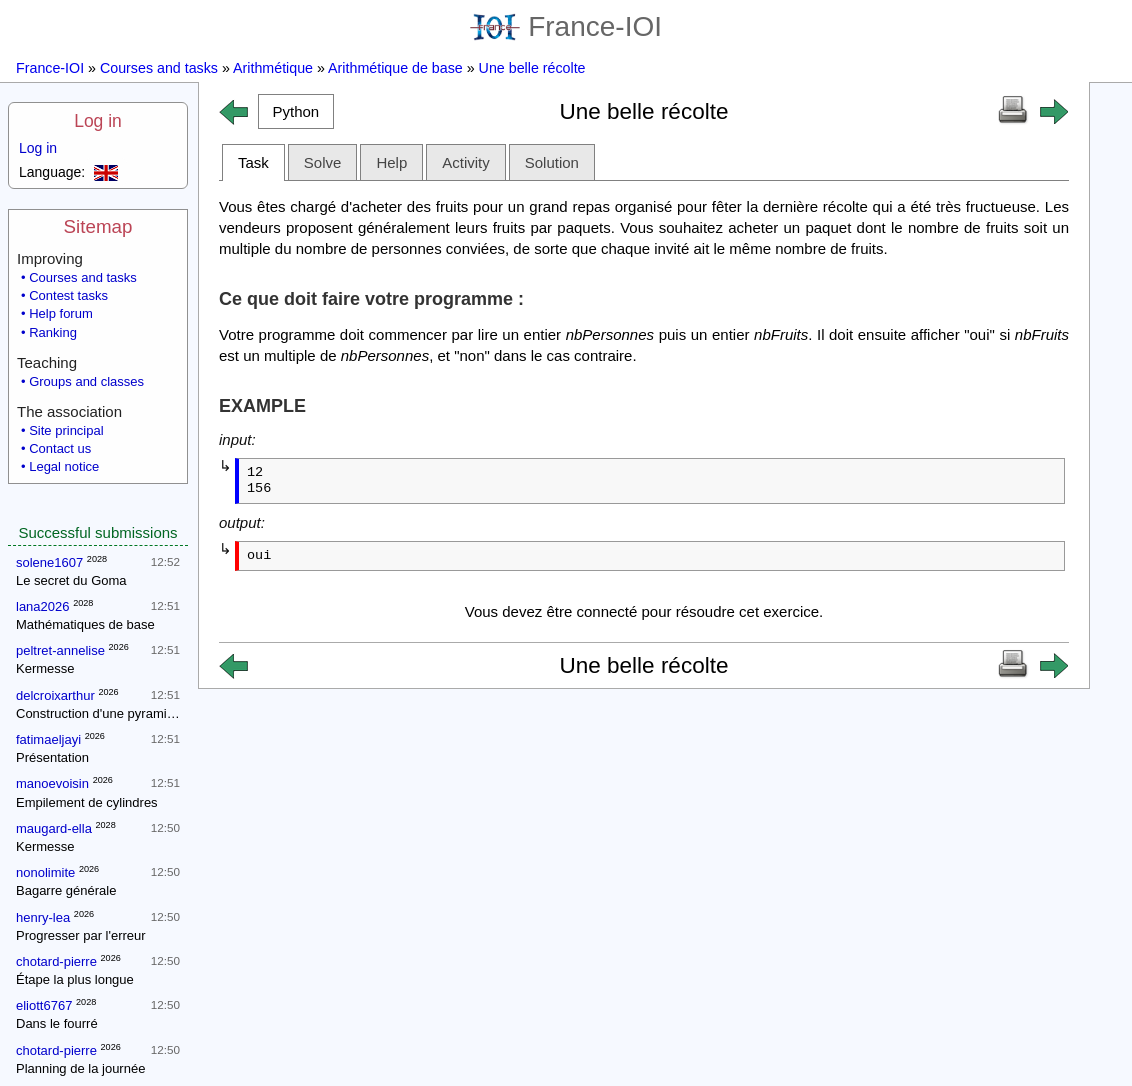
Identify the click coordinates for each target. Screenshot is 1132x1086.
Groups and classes (86, 381)
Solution (552, 162)
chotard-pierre (56, 961)
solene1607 (49, 562)
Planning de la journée (80, 1068)
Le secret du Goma (71, 580)
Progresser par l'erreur (81, 935)
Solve (323, 162)
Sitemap (98, 226)
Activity (466, 162)
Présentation (52, 757)
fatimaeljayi (48, 739)
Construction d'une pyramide (98, 713)
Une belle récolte (532, 68)
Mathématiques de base (85, 624)
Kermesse (45, 668)
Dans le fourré (57, 1023)
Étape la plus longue (75, 979)
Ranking (53, 332)
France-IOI (566, 26)
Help (391, 162)
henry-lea (43, 917)
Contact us (60, 448)
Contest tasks (68, 295)
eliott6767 (44, 1005)
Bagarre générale (66, 890)
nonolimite (45, 872)
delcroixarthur (55, 695)
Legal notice (64, 466)
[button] (296, 111)
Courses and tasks (159, 68)
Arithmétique (273, 68)
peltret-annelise (60, 650)
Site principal (66, 430)
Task (253, 162)
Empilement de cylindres (87, 802)
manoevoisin (52, 783)
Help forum (61, 313)
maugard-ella (54, 828)
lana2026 (43, 606)
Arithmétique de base (395, 68)
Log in (98, 121)
